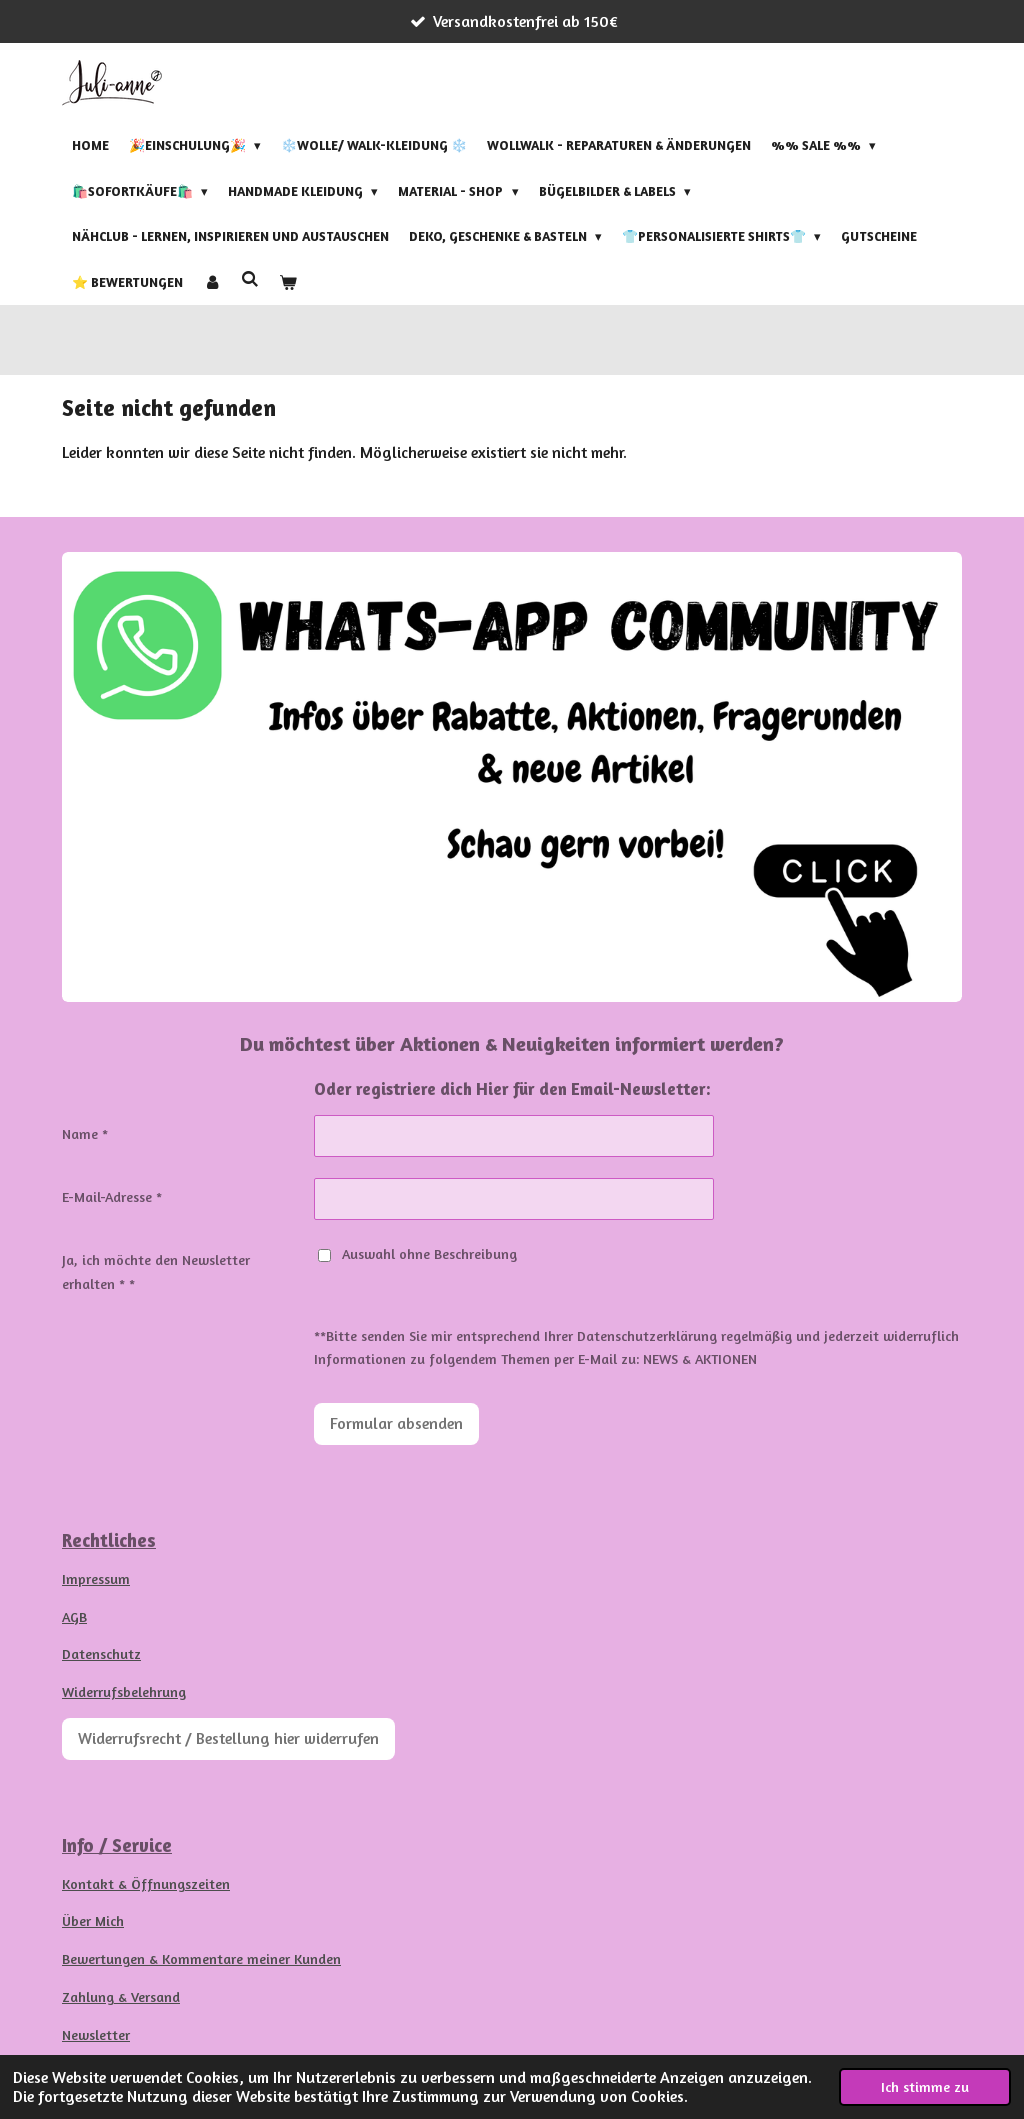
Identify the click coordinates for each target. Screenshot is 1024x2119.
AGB (74, 1616)
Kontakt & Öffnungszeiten (146, 1883)
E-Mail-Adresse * (112, 1196)
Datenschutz (101, 1653)
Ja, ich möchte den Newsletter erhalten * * (156, 1271)
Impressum (96, 1578)
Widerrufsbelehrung (124, 1691)
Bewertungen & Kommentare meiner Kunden (201, 1958)
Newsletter (96, 2034)
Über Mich (93, 1920)
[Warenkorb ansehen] (288, 282)
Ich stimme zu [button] (925, 2086)
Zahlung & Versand (121, 1996)
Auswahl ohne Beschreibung (417, 1253)
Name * (85, 1133)
